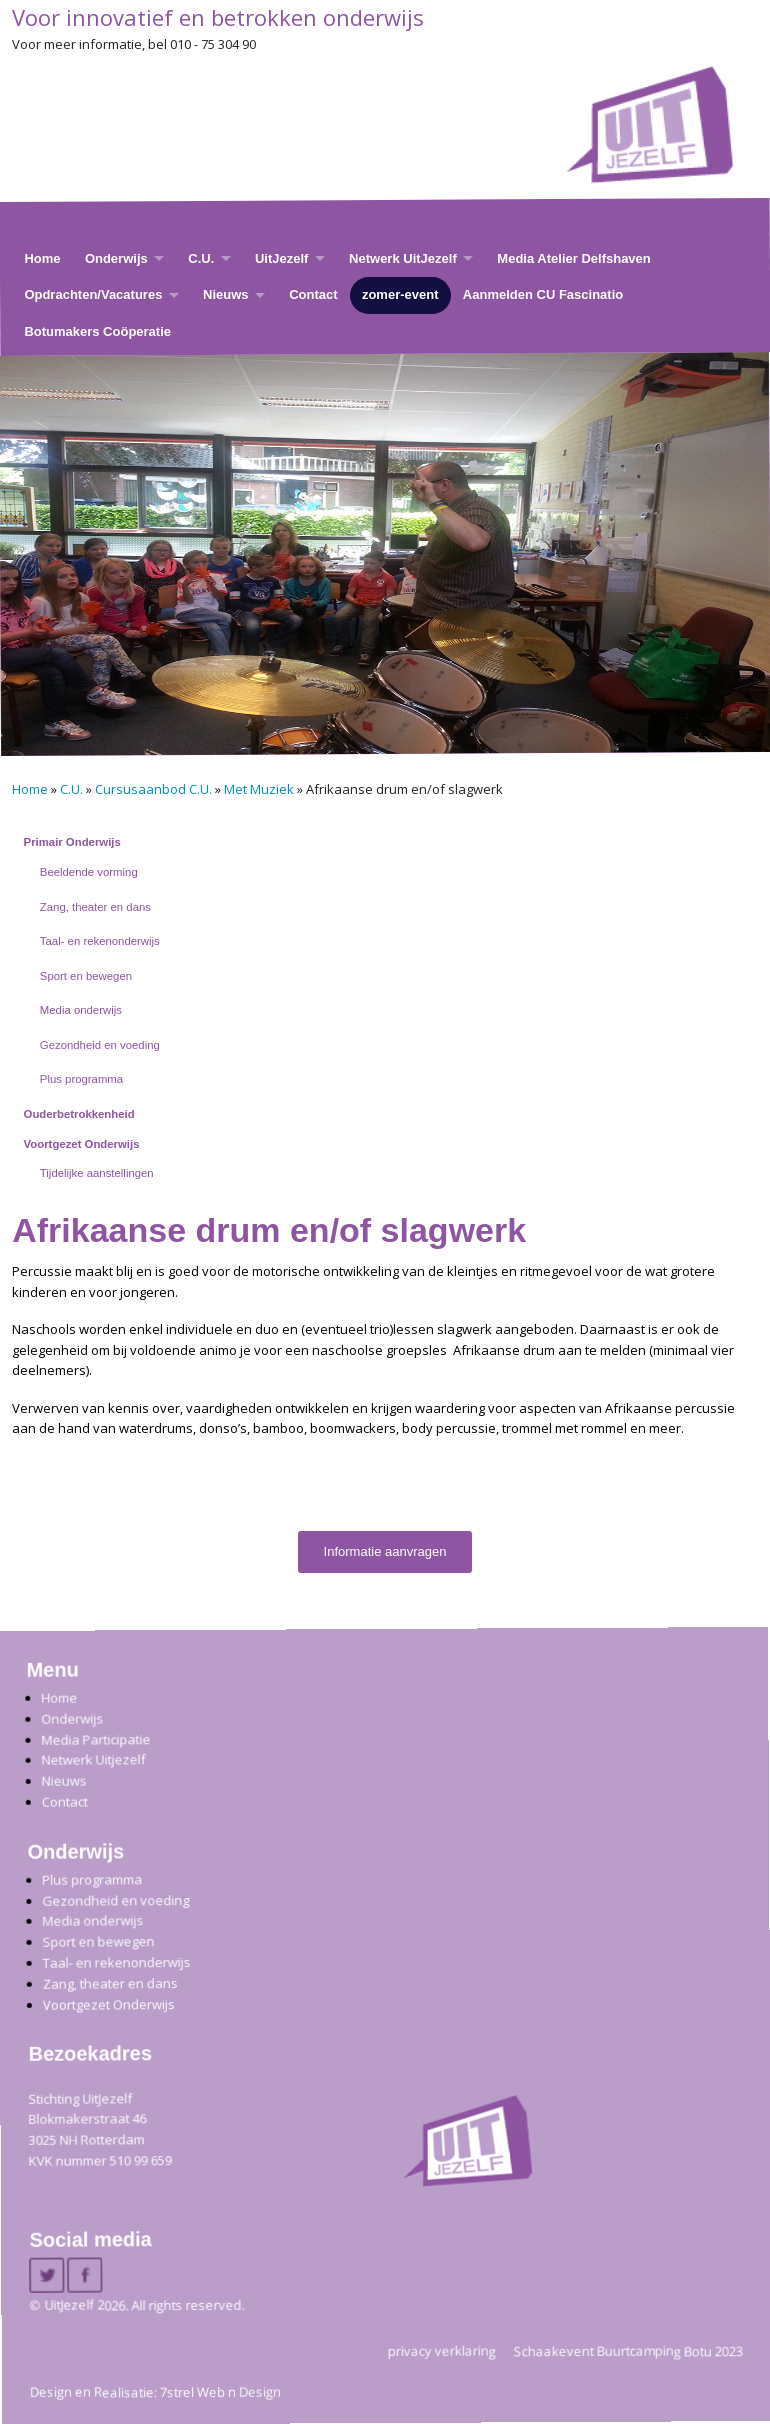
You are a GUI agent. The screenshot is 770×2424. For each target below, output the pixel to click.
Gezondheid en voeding (100, 1045)
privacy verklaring (442, 2350)
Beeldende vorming (89, 872)
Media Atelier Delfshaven (573, 258)
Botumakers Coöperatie (97, 331)
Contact (313, 294)
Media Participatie (95, 1739)
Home (42, 258)
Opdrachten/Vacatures (93, 294)
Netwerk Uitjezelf (93, 1759)
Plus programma (81, 1079)
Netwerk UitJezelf (403, 258)
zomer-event (400, 294)
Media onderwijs (81, 1010)
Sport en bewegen (86, 976)
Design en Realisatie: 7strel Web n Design (155, 2392)
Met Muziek (259, 789)
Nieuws (226, 294)
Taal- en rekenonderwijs (100, 941)
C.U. (201, 258)
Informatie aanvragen (385, 1551)
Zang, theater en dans (95, 907)
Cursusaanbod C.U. (153, 789)
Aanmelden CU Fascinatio (543, 294)
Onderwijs (116, 258)
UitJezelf (281, 258)
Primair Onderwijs (72, 842)
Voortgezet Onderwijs (82, 1144)
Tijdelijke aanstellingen (97, 1173)
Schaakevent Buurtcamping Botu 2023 (628, 2350)
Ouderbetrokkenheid (79, 1114)
